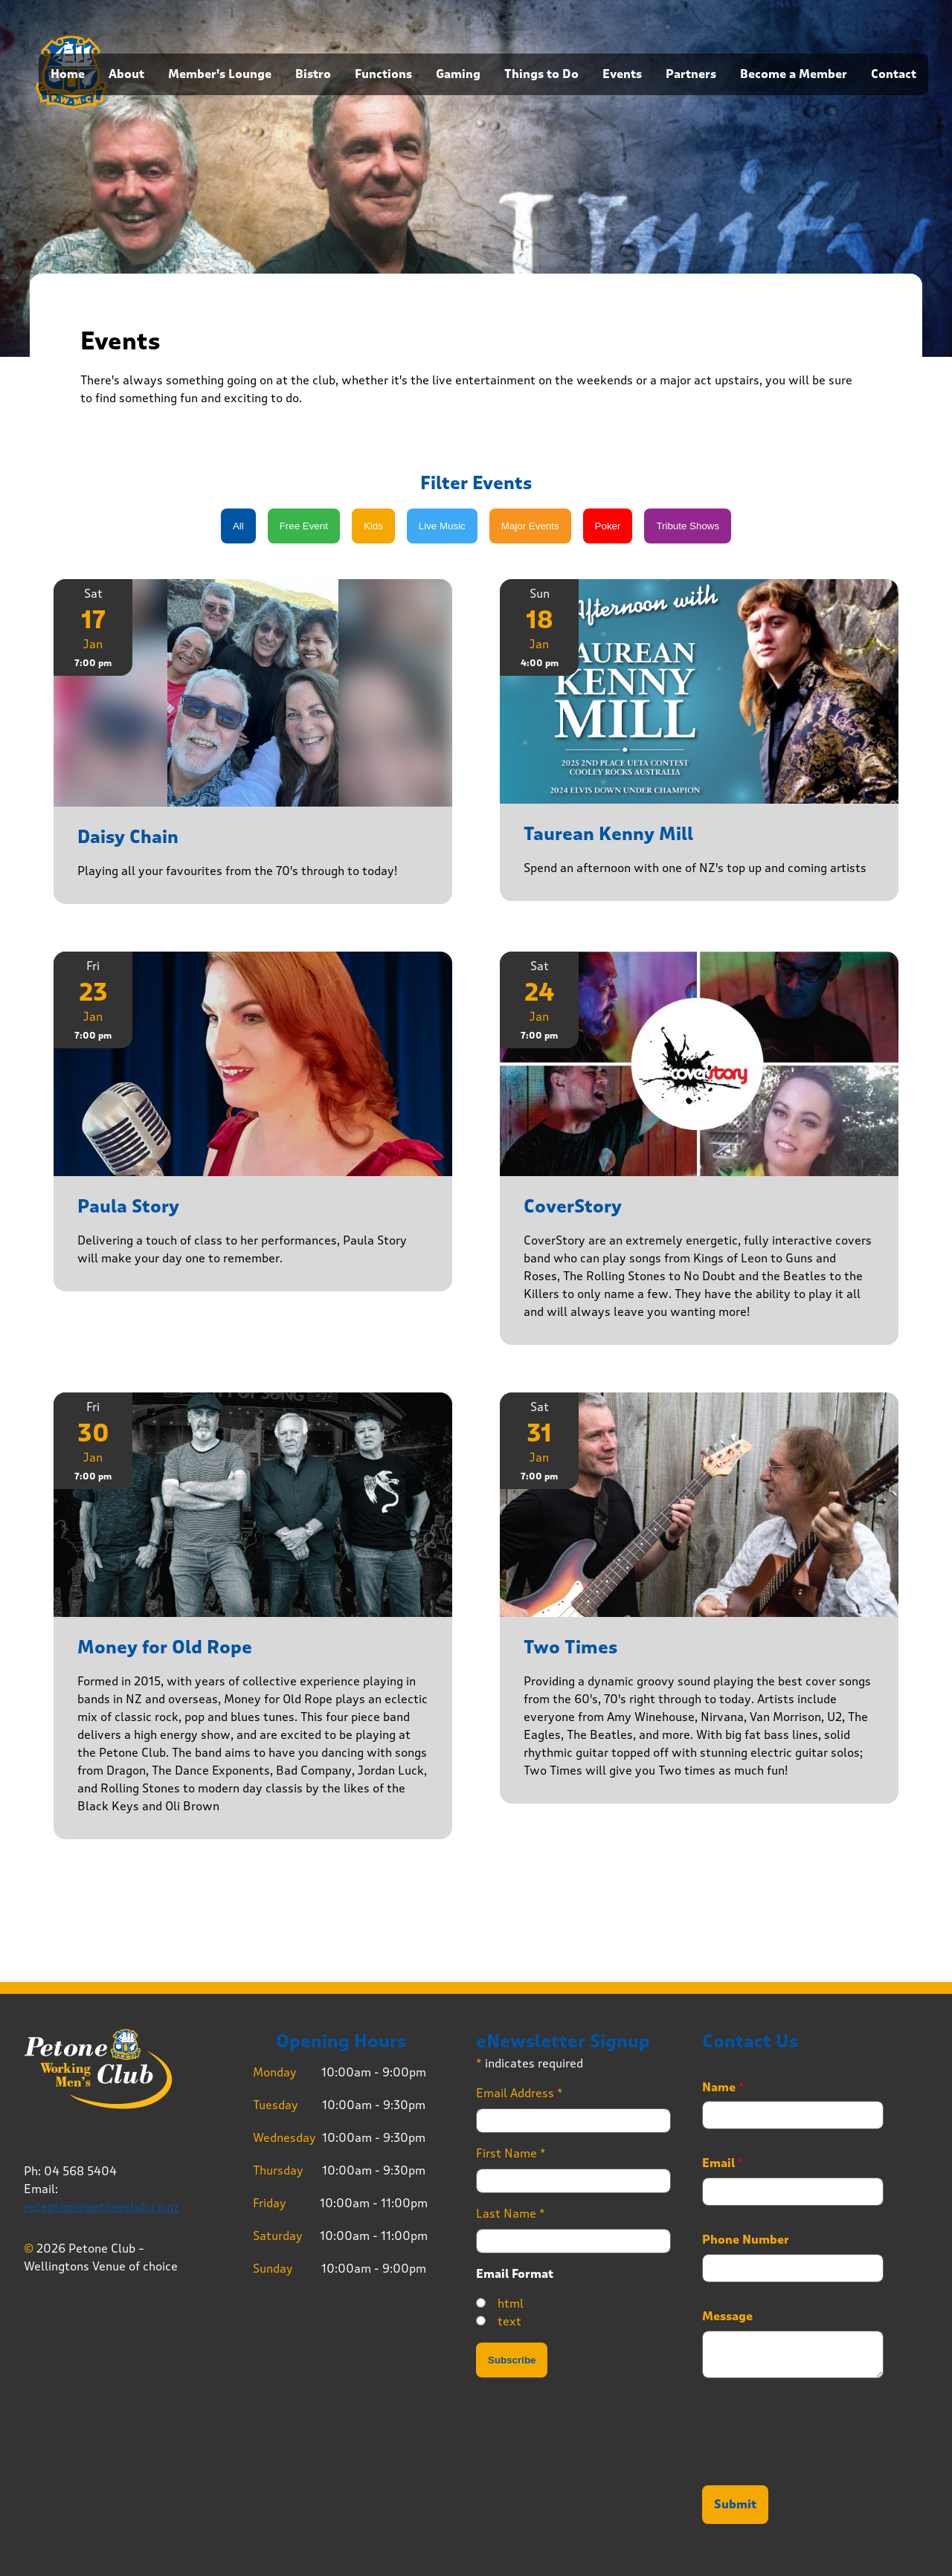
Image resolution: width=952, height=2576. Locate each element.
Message (727, 2316)
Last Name (510, 2214)
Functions (383, 74)
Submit (735, 2504)
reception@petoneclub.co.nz (101, 2207)
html (511, 2303)
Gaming (458, 74)
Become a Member (793, 74)
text (509, 2321)
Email (723, 2163)
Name (723, 2087)
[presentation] (815, 2461)
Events (622, 74)
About (126, 74)
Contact (893, 74)
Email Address (519, 2093)
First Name (511, 2153)
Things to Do (541, 74)
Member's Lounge (219, 74)
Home (68, 74)
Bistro (313, 74)
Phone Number (745, 2240)
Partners (691, 74)
